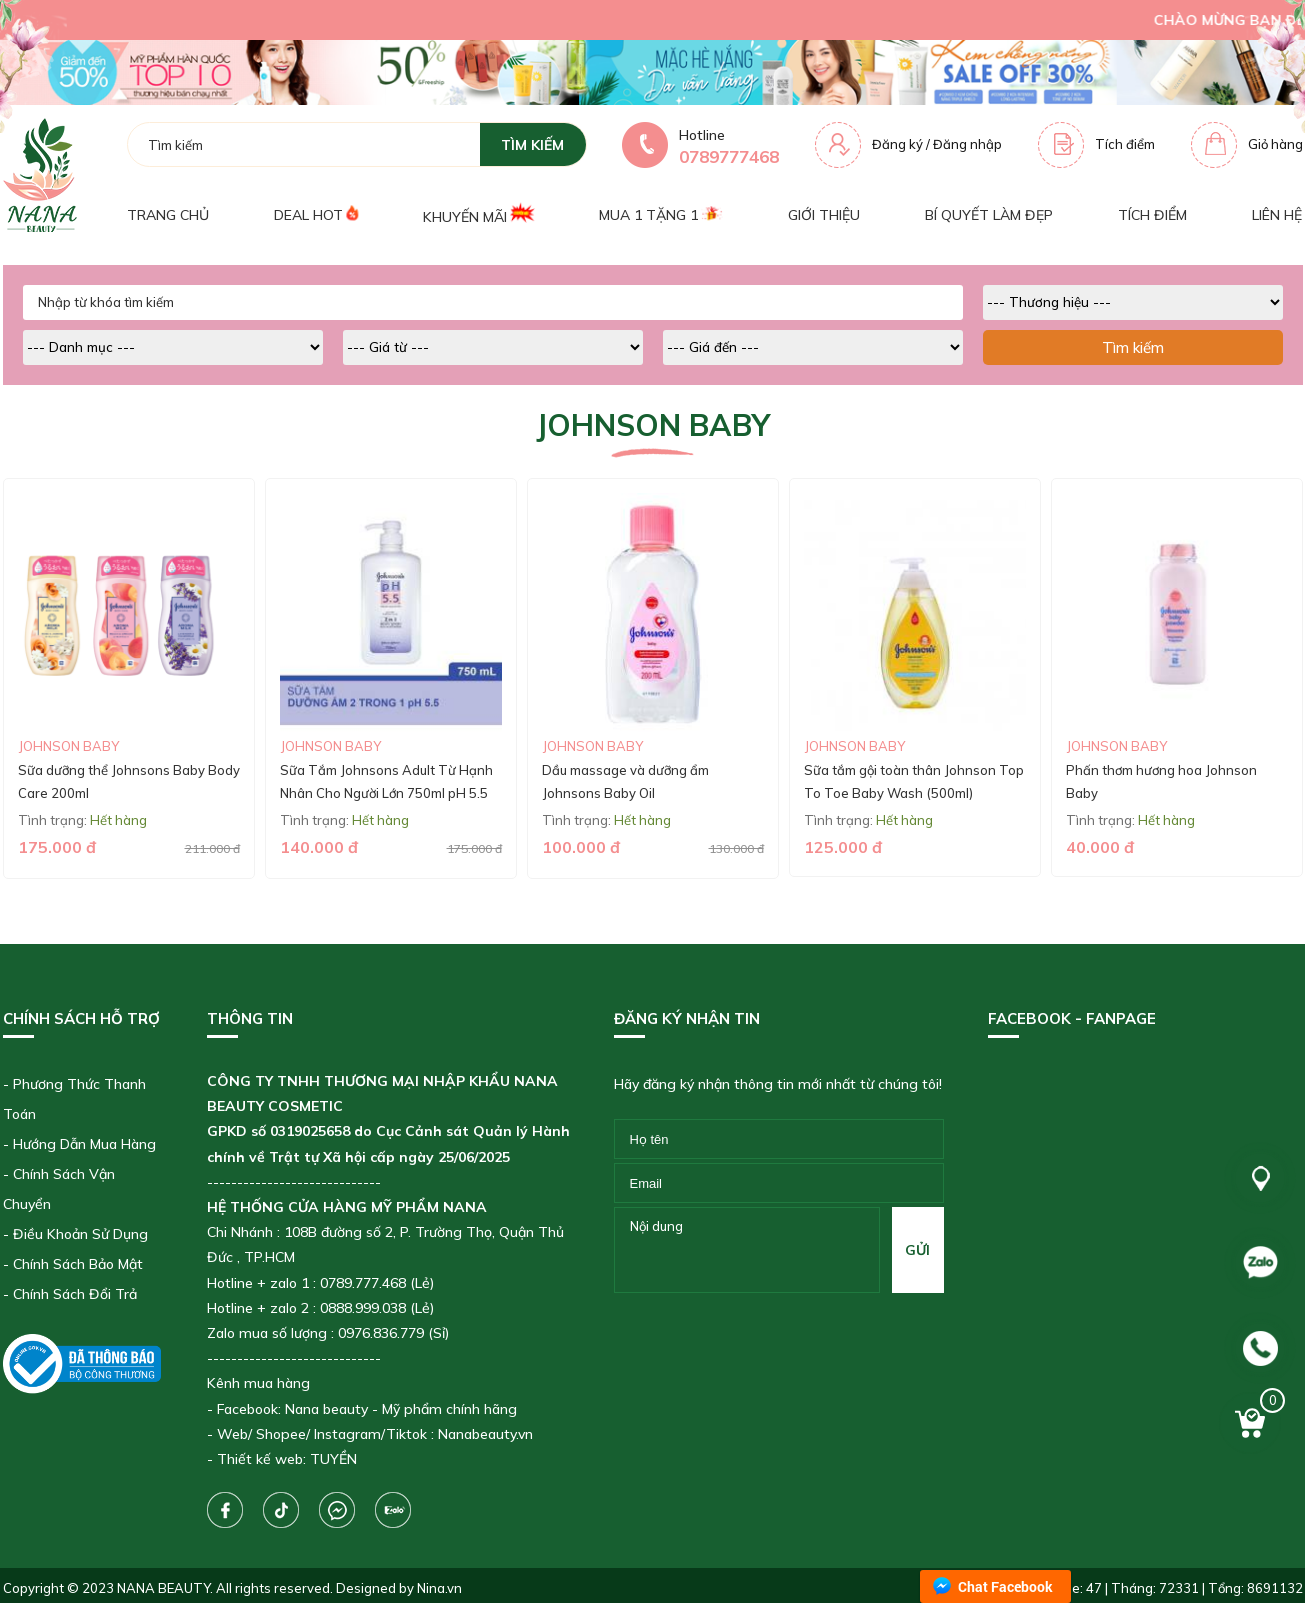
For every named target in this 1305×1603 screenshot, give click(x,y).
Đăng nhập (967, 144)
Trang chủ (168, 215)
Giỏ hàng (1275, 144)
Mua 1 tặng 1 (660, 215)
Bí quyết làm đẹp (989, 215)
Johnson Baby (68, 746)
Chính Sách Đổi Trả (75, 1294)
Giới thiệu (824, 215)
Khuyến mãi (478, 214)
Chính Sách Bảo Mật (78, 1264)
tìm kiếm (532, 145)
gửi (917, 1250)
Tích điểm (1125, 144)
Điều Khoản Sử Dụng (80, 1234)
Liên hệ (1277, 215)
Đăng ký (897, 144)
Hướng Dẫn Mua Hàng (84, 1144)
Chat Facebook (1005, 1586)
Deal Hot (316, 214)
